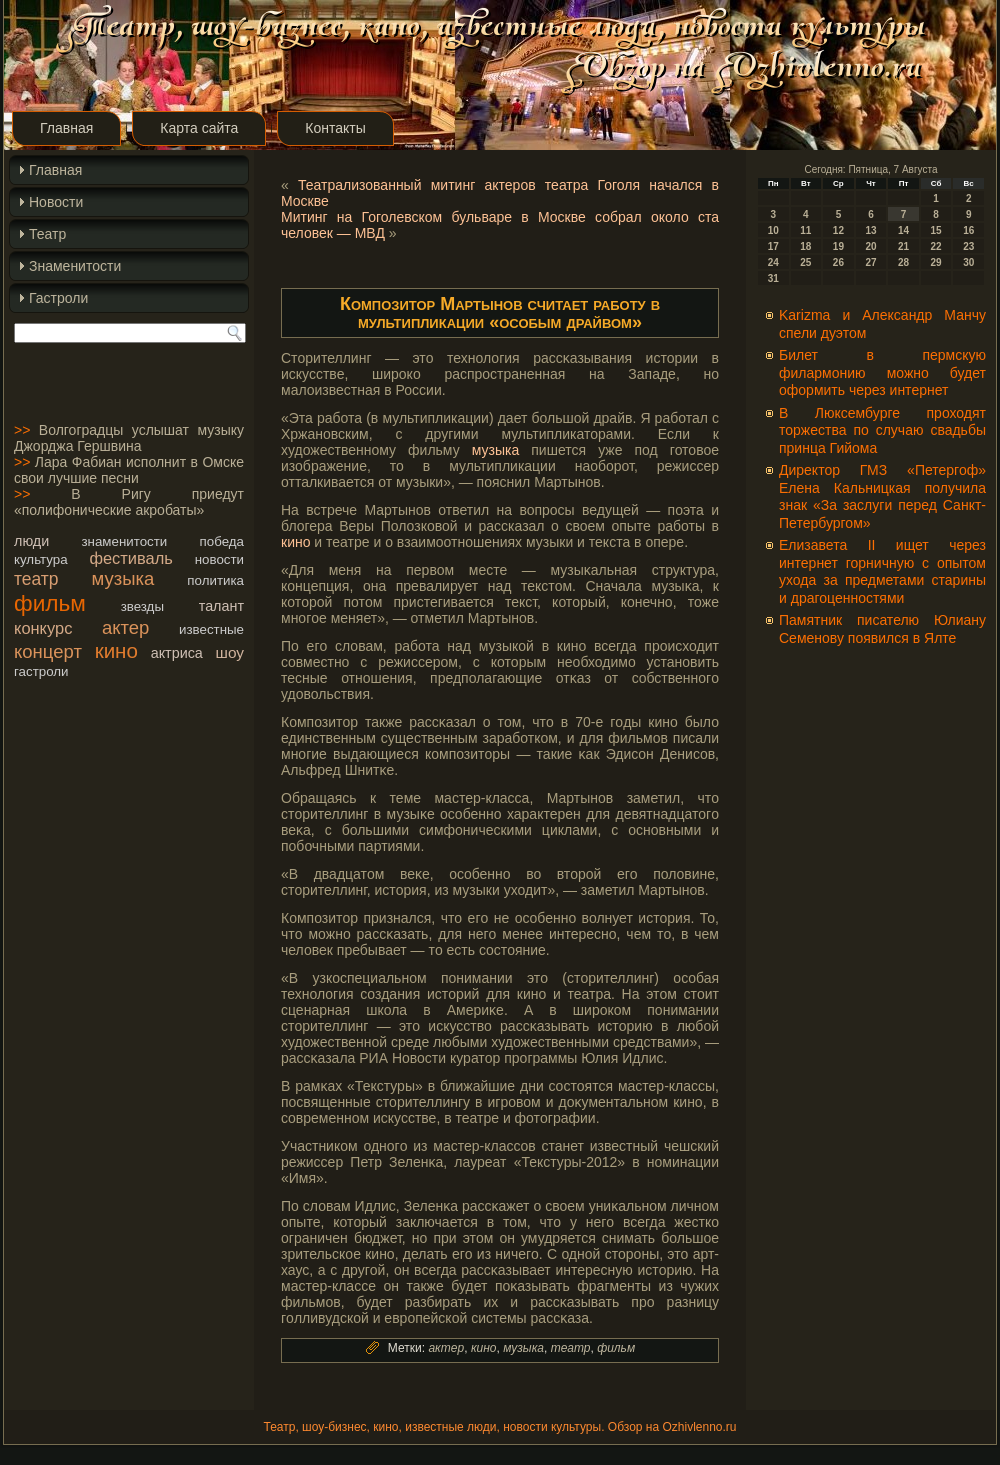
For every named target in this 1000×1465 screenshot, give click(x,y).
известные (211, 629)
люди (31, 541)
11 (805, 230)
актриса (177, 653)
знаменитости (124, 541)
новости (219, 559)
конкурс (43, 628)
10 (773, 230)
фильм (50, 603)
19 (838, 246)
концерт (48, 651)
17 (773, 246)
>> (22, 430)
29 (936, 262)
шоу (230, 652)
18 (805, 246)
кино (116, 650)
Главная (66, 128)
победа (222, 541)
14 (903, 230)
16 (968, 230)
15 (936, 230)
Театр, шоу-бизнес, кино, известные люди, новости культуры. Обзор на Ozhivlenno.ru (499, 1427)
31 (773, 278)
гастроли (41, 671)
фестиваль (130, 558)
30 (968, 262)
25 (805, 262)
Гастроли (58, 298)
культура (41, 559)
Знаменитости (75, 266)
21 (903, 246)
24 (773, 262)
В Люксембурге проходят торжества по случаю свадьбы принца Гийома (882, 430)
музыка (123, 578)
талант (221, 606)
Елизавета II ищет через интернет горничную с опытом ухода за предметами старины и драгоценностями (882, 571)
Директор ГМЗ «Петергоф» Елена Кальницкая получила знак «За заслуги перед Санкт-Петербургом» (882, 496)
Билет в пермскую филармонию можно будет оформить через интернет (882, 372)
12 (838, 230)
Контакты (335, 128)
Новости (56, 202)
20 (870, 246)
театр (36, 579)
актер (125, 627)
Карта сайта (199, 128)
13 (870, 230)
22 (936, 246)
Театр (47, 234)
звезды (142, 606)
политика (215, 580)
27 (870, 262)
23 (968, 246)
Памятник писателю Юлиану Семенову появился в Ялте (882, 629)
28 (903, 262)
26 (838, 262)
